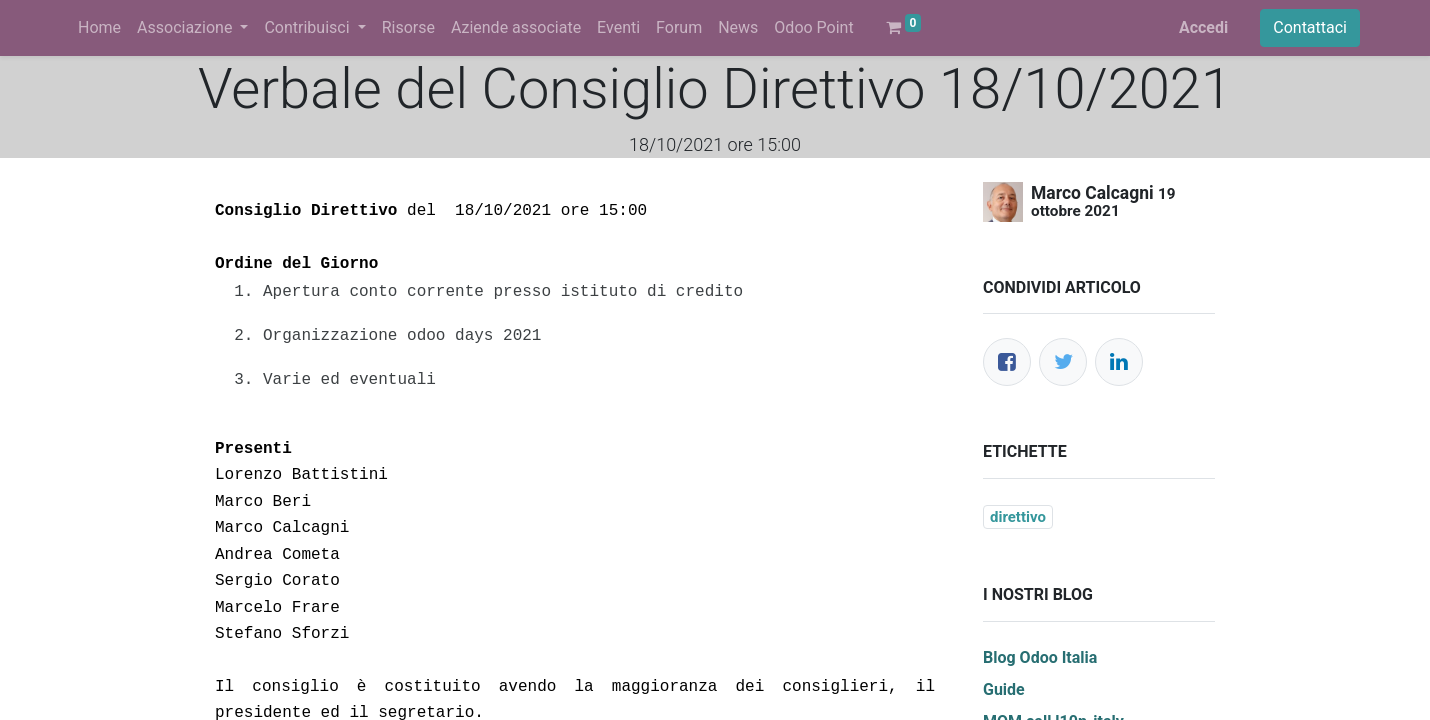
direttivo (1018, 517)
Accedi (1203, 27)
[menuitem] (99, 28)
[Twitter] (1063, 362)
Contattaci (1310, 27)
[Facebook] (1007, 362)
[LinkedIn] (1119, 362)
